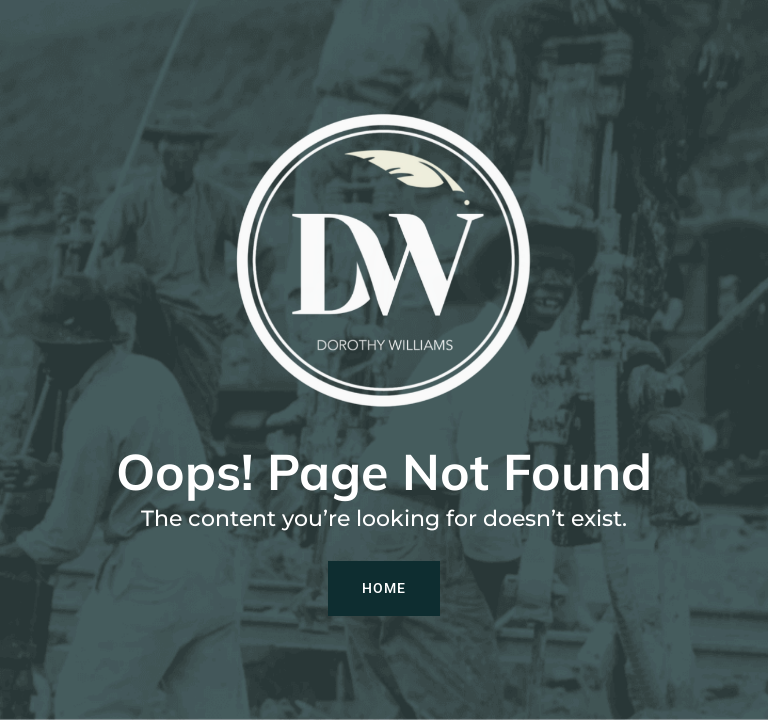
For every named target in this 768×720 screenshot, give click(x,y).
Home (384, 588)
